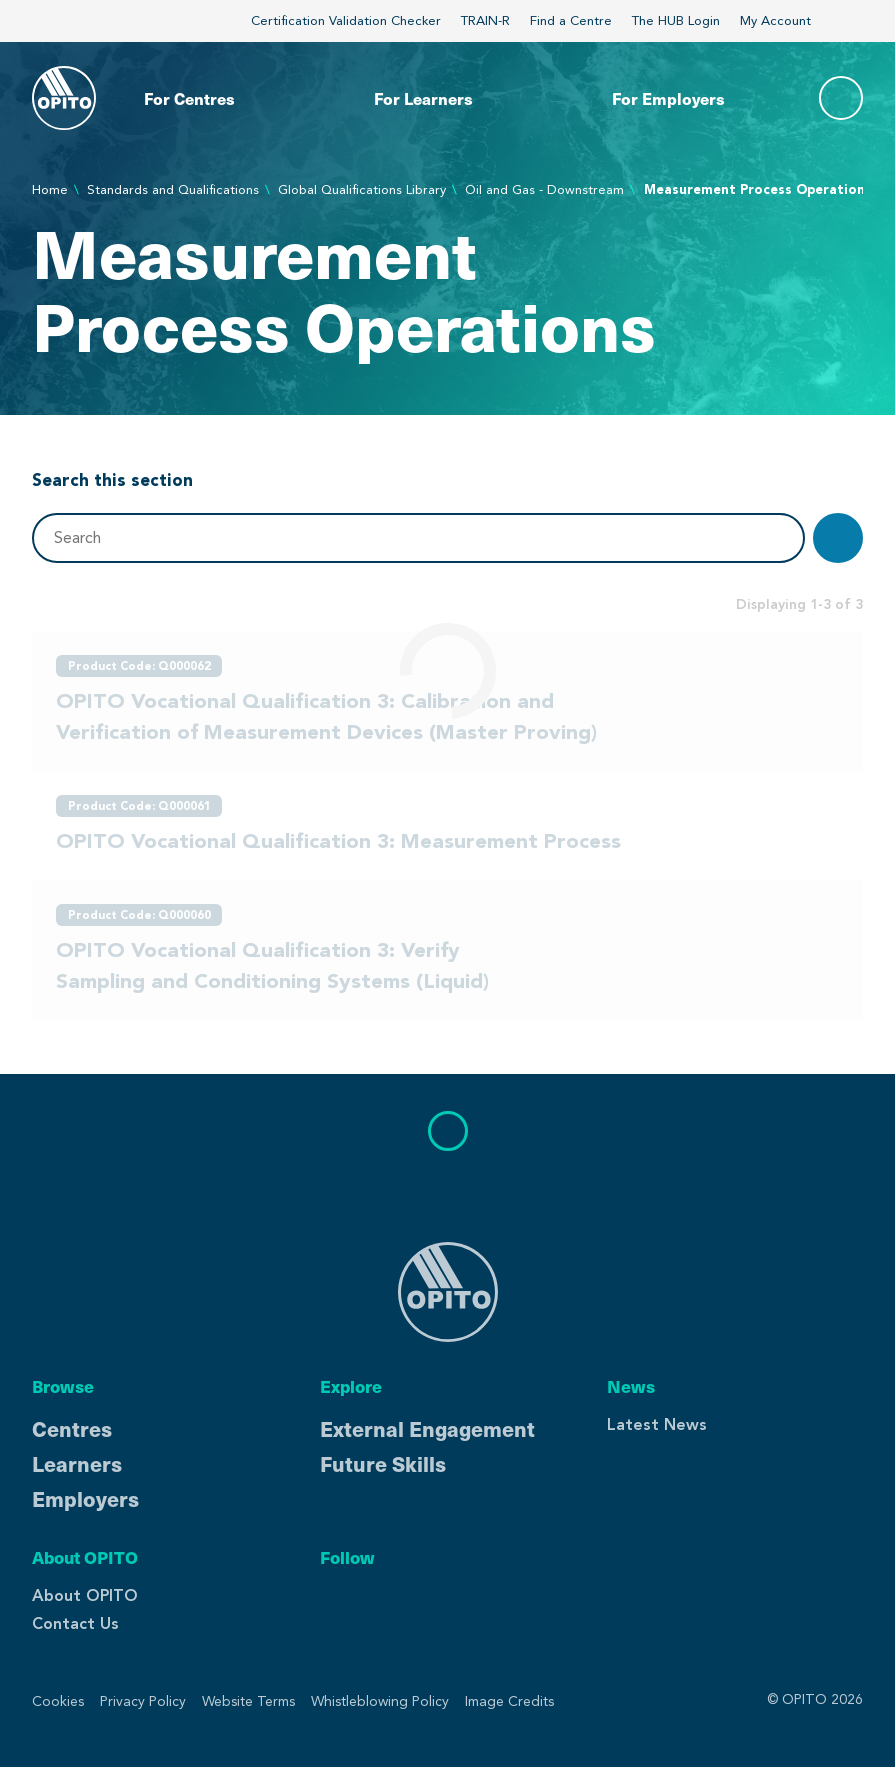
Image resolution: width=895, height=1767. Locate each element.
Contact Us (75, 1623)
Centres (72, 1428)
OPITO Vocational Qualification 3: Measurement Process (338, 840)
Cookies (58, 1701)
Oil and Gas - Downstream (544, 189)
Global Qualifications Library (362, 189)
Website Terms (248, 1701)
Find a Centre (571, 20)
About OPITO (85, 1595)
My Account (785, 20)
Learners (77, 1463)
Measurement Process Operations (758, 189)
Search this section (112, 480)
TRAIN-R (485, 20)
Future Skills (383, 1463)
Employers (85, 1498)
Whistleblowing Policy (380, 1701)
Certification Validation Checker (346, 20)
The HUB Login (676, 20)
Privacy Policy (143, 1701)
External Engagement (427, 1428)
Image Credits (509, 1701)
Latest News (657, 1424)
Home (50, 189)
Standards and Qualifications (173, 189)
